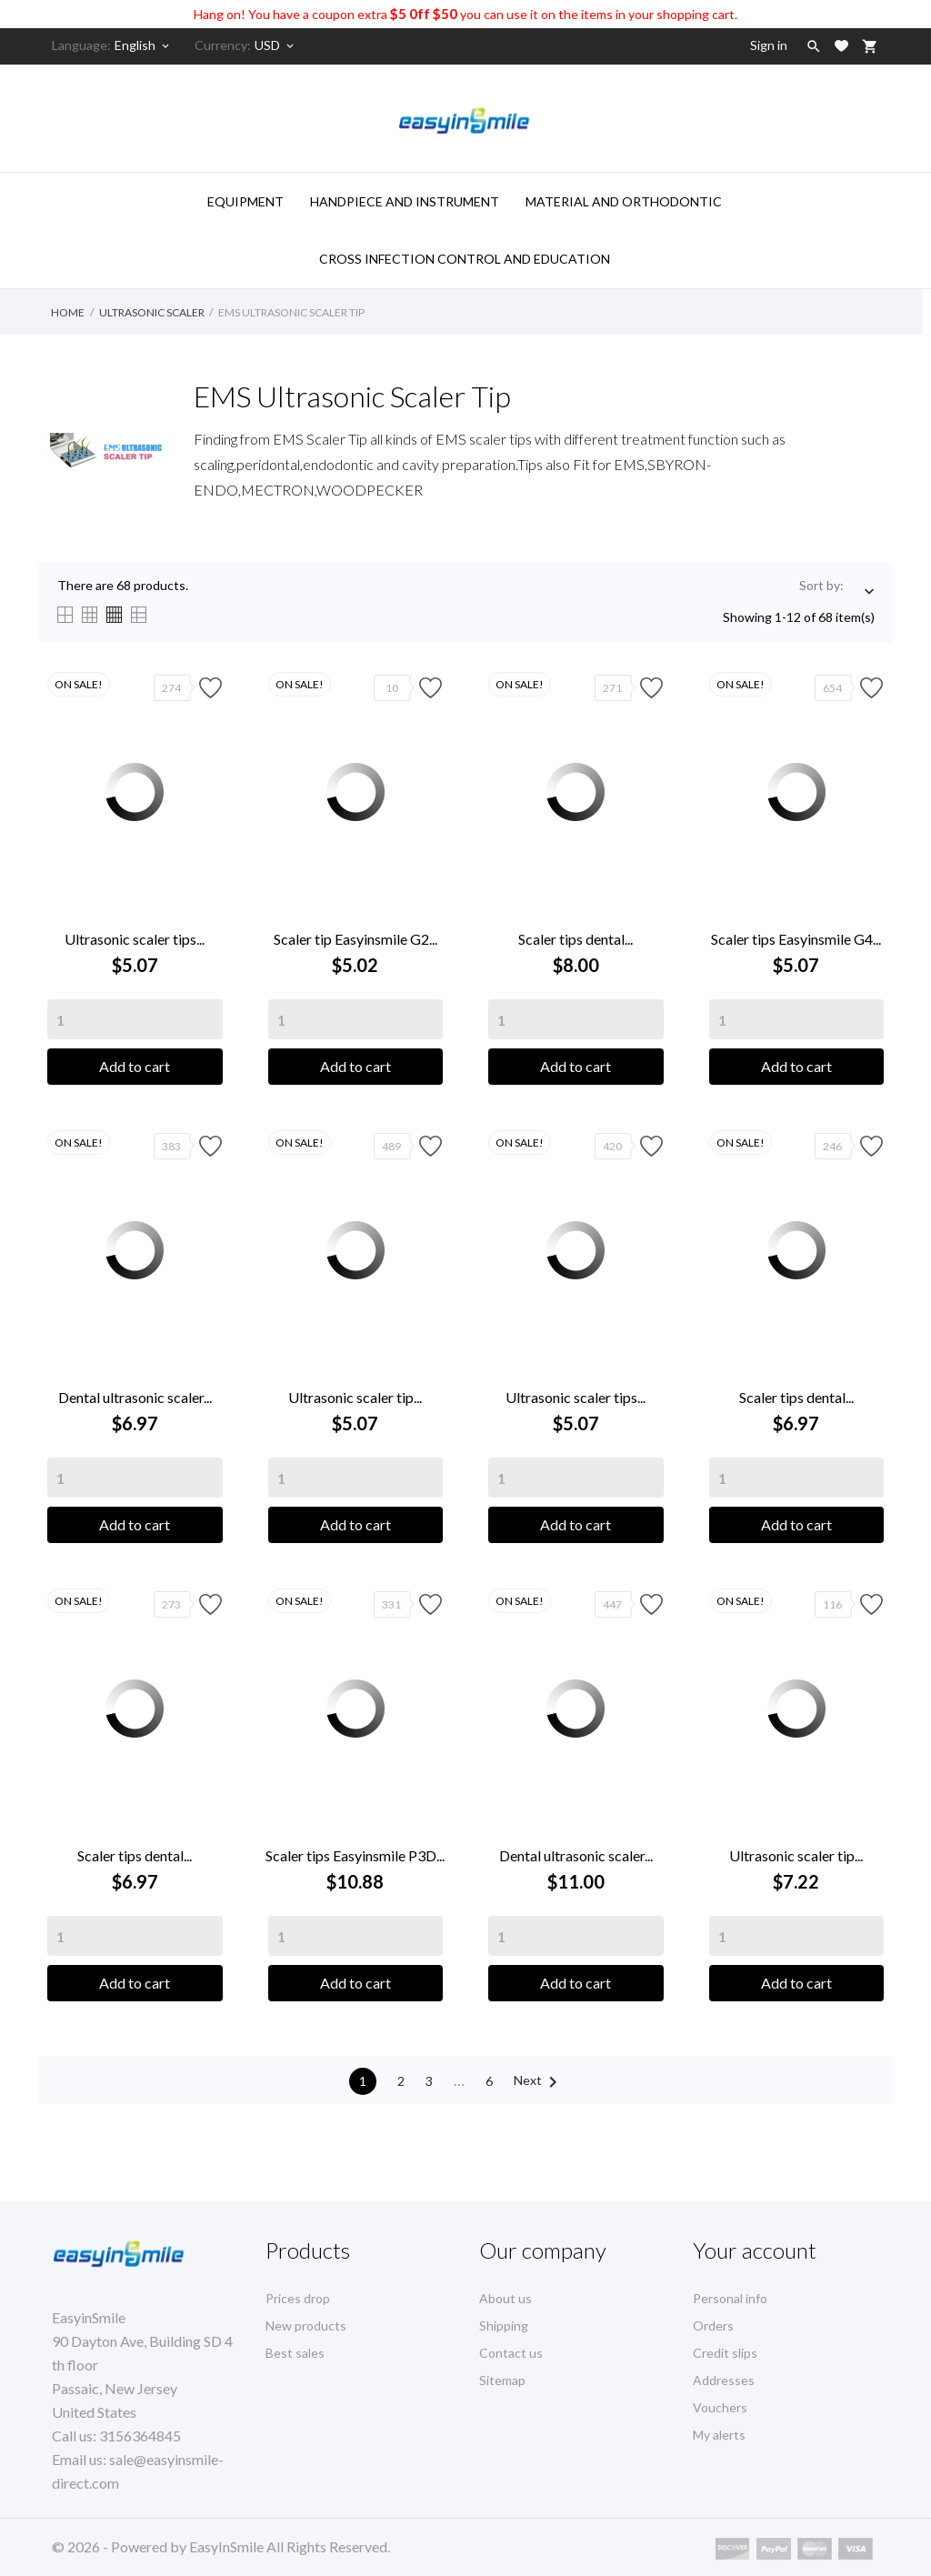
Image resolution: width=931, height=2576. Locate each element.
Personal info (730, 2298)
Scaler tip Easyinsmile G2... (355, 938)
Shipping (503, 2325)
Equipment (245, 201)
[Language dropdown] (143, 45)
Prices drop (297, 2298)
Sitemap (502, 2380)
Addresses (724, 2380)
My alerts (719, 2434)
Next (539, 2082)
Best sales (295, 2352)
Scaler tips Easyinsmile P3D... (355, 1855)
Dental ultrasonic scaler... (135, 1397)
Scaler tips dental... (575, 938)
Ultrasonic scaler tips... (135, 938)
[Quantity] (135, 1019)
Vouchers (720, 2407)
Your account (754, 2250)
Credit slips (725, 2352)
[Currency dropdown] (275, 45)
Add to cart (134, 1066)
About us (505, 2298)
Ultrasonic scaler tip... (355, 1397)
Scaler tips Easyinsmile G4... (796, 938)
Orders (713, 2325)
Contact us (511, 2352)
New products (305, 2325)
